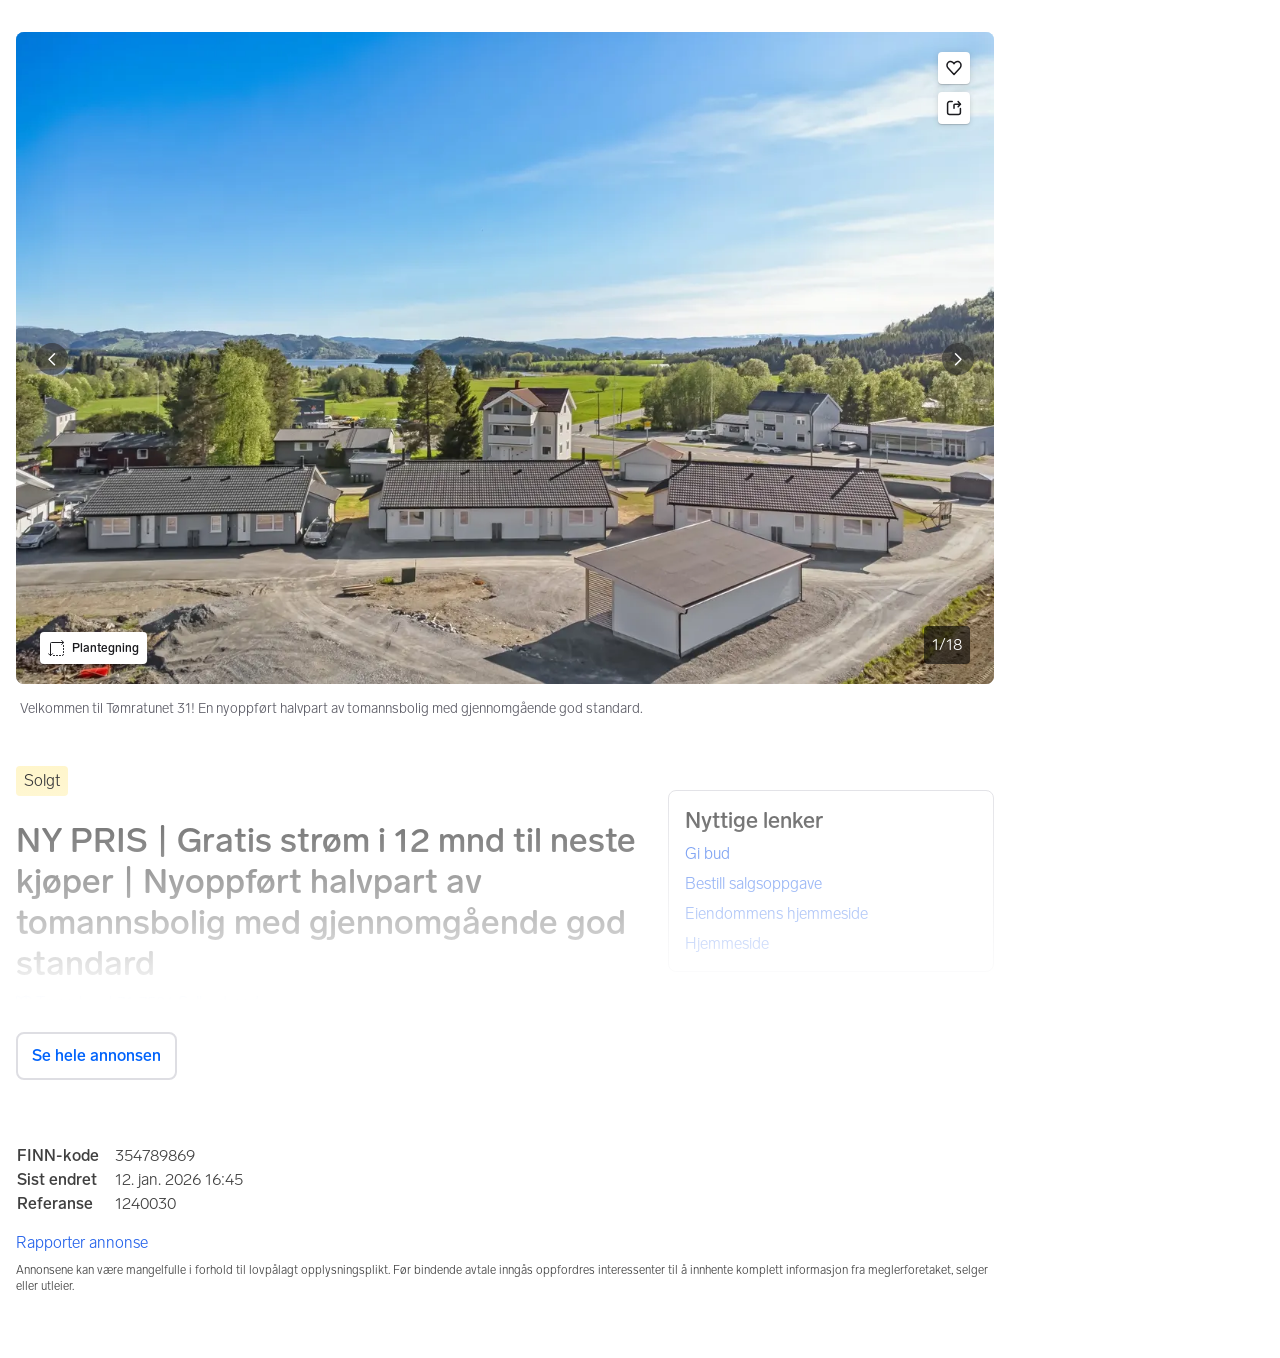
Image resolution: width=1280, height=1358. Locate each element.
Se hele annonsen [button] (96, 1055)
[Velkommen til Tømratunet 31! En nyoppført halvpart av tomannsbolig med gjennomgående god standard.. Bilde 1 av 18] (505, 358)
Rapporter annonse (82, 1242)
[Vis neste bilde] (958, 359)
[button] (954, 68)
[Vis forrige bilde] (52, 359)
